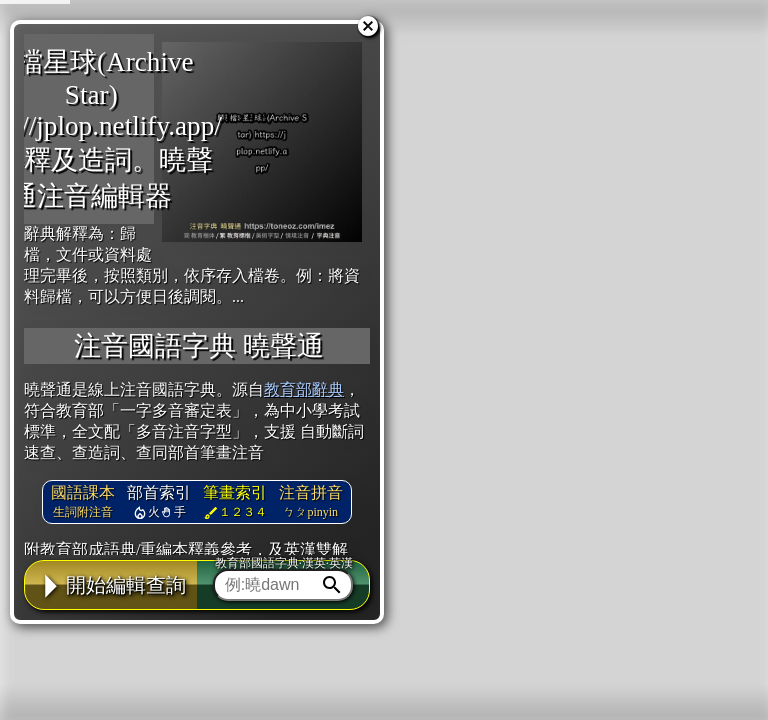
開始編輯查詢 (111, 585)
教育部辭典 (304, 389)
